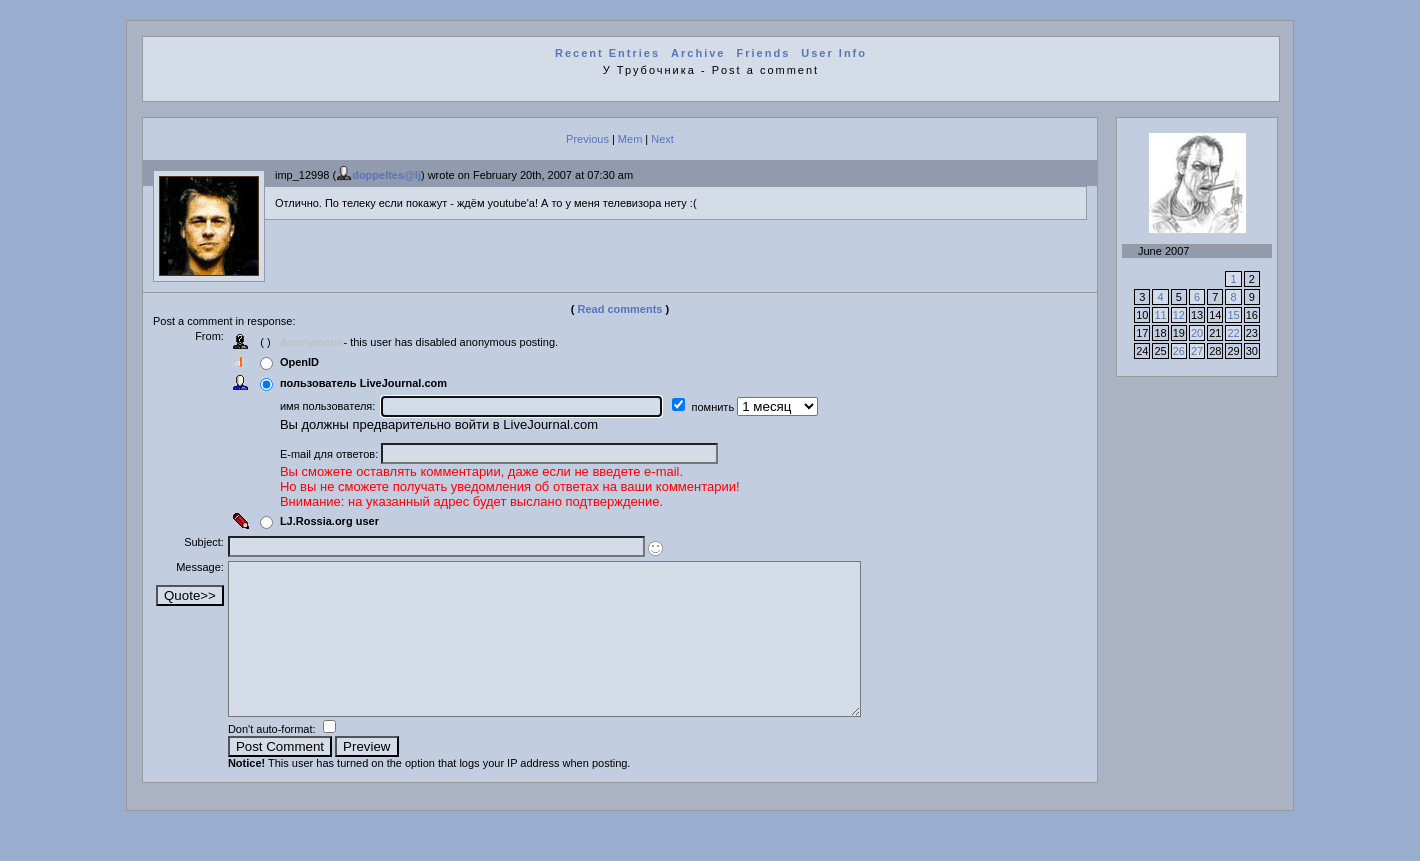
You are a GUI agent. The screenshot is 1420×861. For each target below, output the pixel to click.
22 (1233, 333)
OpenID (307, 362)
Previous (587, 139)
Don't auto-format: (281, 759)
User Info (834, 53)
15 (1233, 315)
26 (1179, 351)
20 (1197, 333)
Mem (630, 139)
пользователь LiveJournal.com (371, 383)
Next (662, 139)
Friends (764, 53)
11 (1160, 315)
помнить (722, 407)
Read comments (620, 309)
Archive (698, 53)
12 (1179, 315)
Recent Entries (607, 53)
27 (1197, 351)
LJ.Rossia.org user (337, 521)
